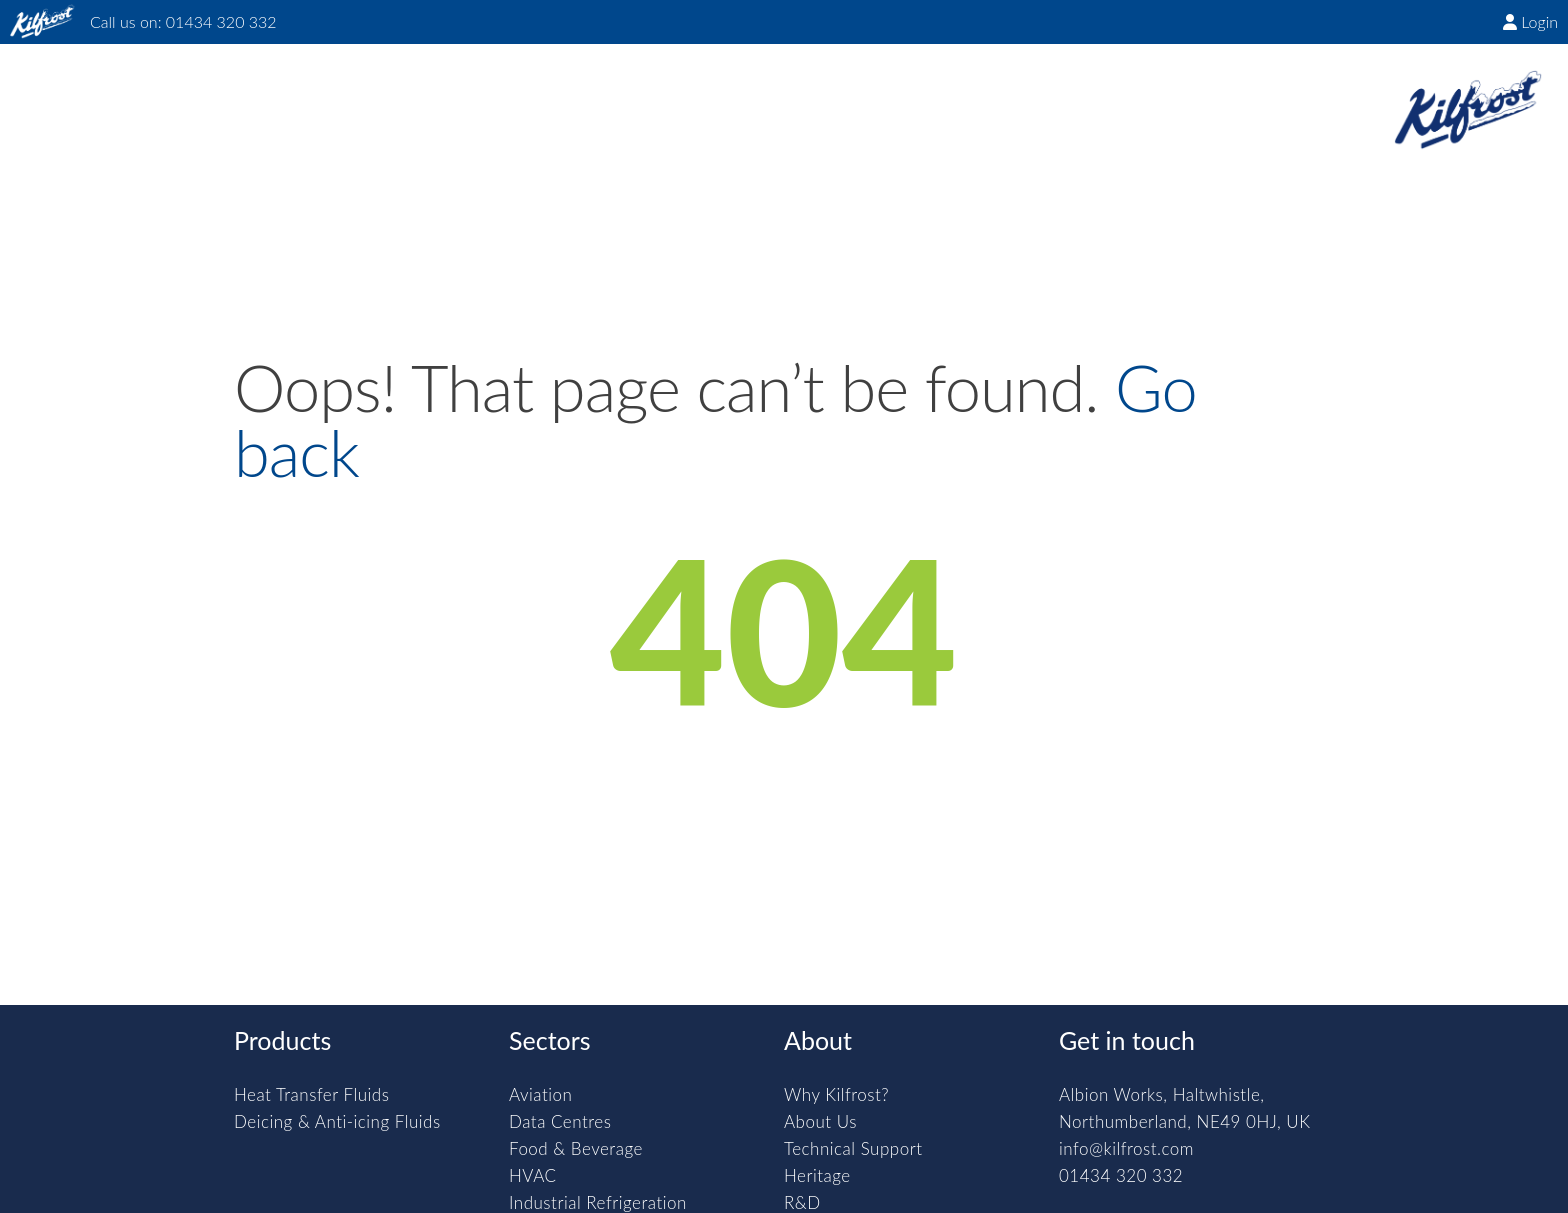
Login (1530, 21)
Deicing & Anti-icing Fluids (337, 1121)
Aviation (540, 1094)
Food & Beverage (576, 1148)
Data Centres (560, 1121)
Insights (586, 95)
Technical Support (853, 1148)
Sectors (478, 95)
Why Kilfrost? (836, 1094)
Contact (935, 95)
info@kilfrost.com (1126, 1148)
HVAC (533, 1175)
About (690, 95)
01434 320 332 (221, 21)
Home (104, 95)
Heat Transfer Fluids (311, 1094)
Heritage (817, 1175)
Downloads (808, 95)
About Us (820, 1121)
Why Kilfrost (227, 95)
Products (365, 95)
